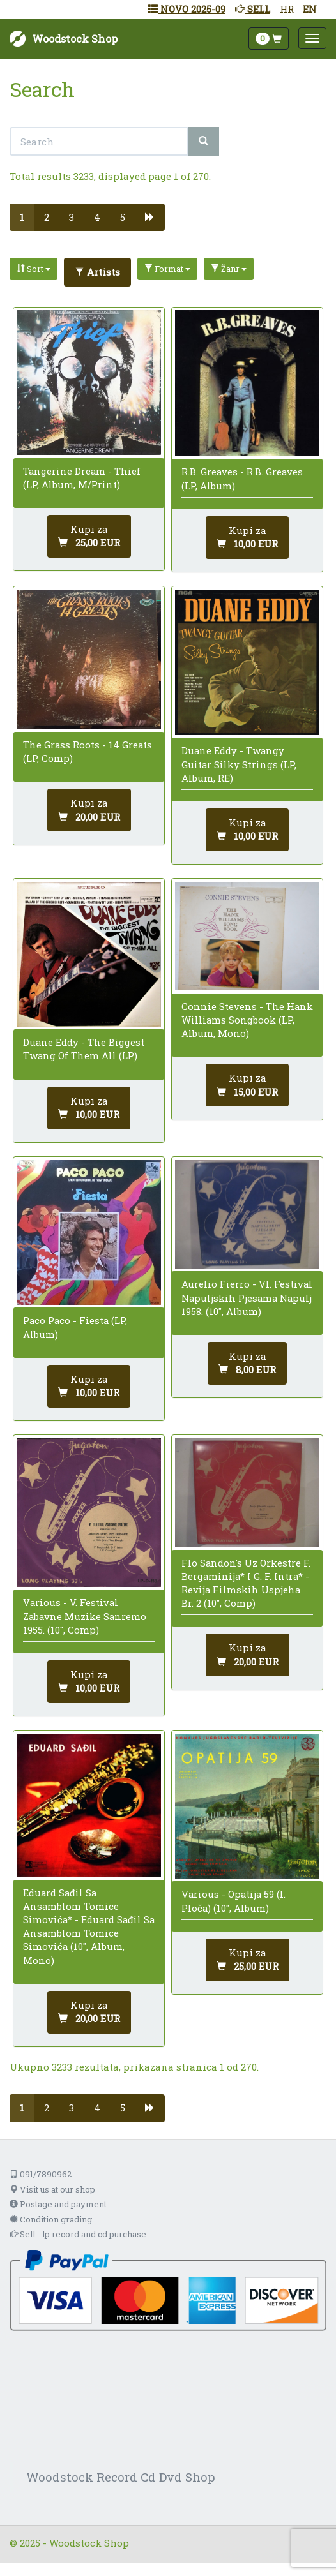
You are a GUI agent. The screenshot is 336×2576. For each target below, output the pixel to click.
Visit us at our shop (52, 2189)
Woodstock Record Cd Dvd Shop (120, 2477)
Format (167, 268)
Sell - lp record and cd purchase (78, 2234)
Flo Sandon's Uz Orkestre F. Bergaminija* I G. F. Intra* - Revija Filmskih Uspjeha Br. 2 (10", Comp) (245, 1583)
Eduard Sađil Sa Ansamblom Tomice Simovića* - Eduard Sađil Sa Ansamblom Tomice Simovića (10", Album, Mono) (89, 1926)
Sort (33, 268)
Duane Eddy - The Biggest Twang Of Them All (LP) (83, 1049)
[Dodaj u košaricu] (89, 536)
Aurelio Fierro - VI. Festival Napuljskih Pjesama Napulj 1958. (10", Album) (246, 1297)
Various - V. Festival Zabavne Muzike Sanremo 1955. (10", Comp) (84, 1615)
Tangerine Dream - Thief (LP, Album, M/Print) (82, 478)
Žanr (229, 268)
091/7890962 (41, 2174)
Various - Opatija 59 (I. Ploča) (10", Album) (233, 1900)
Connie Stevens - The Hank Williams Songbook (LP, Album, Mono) (247, 1019)
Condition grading (51, 2219)
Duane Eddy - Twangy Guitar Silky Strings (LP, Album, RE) (238, 764)
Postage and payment (58, 2204)
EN (310, 9)
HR (287, 9)
